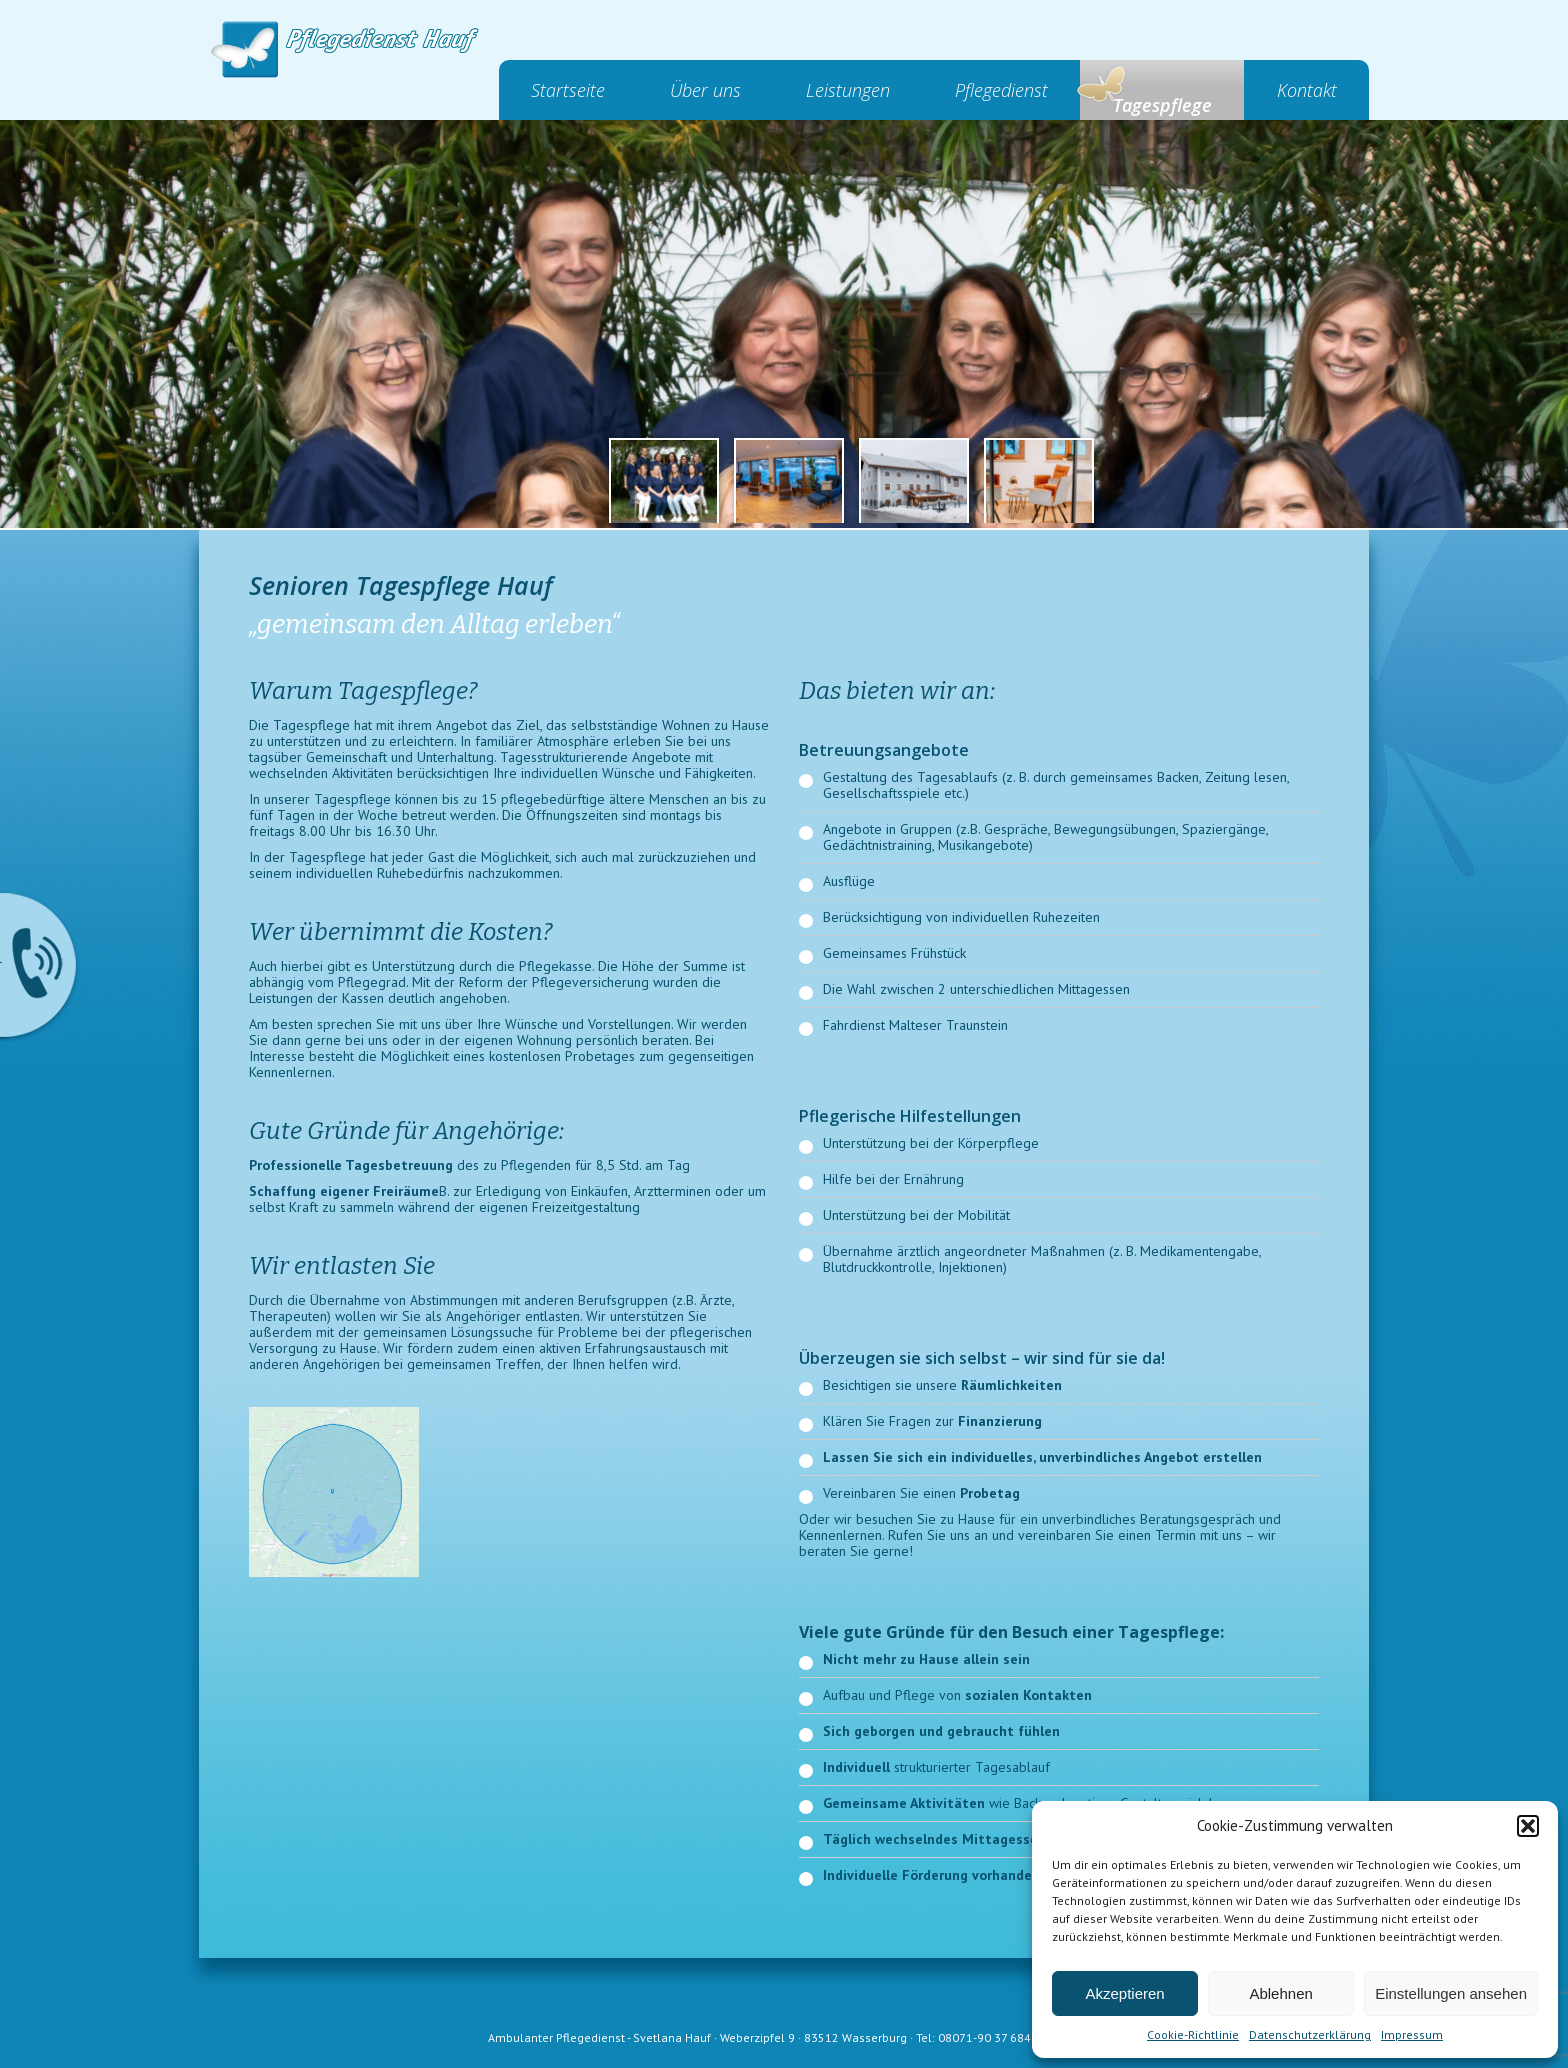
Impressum (1412, 2034)
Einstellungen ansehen (1451, 1993)
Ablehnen (1280, 1993)
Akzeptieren (1124, 1993)
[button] (1528, 1826)
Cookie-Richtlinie (1193, 2034)
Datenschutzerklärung (1310, 2034)
